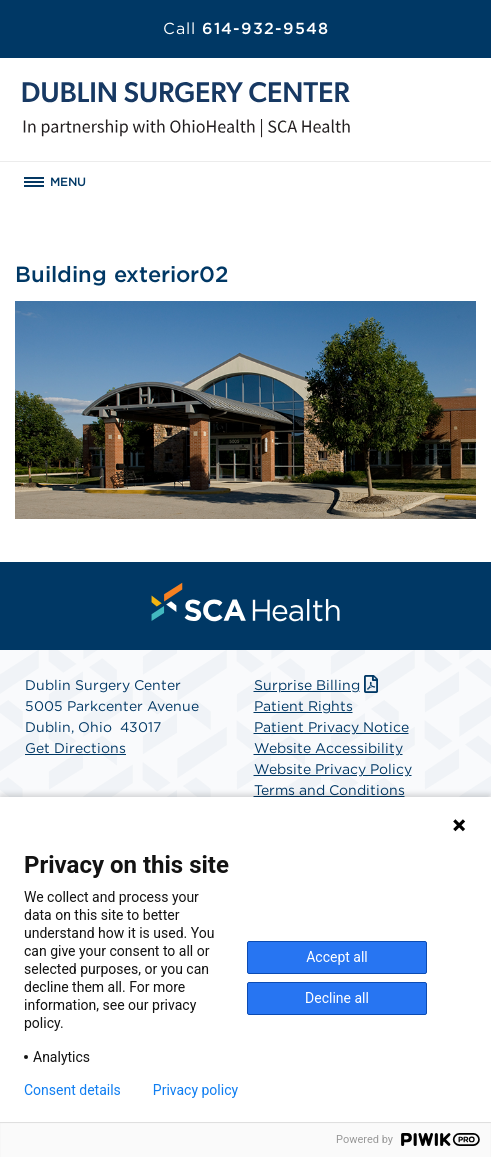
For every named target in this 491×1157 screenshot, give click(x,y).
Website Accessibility (328, 748)
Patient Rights (303, 706)
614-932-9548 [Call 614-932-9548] (246, 28)
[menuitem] (246, 602)
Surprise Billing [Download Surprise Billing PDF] (318, 685)
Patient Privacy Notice (331, 727)
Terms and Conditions (329, 790)
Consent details (72, 1090)
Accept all (337, 957)
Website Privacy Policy (333, 769)
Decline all (337, 998)
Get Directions (75, 748)
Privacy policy (195, 1090)
